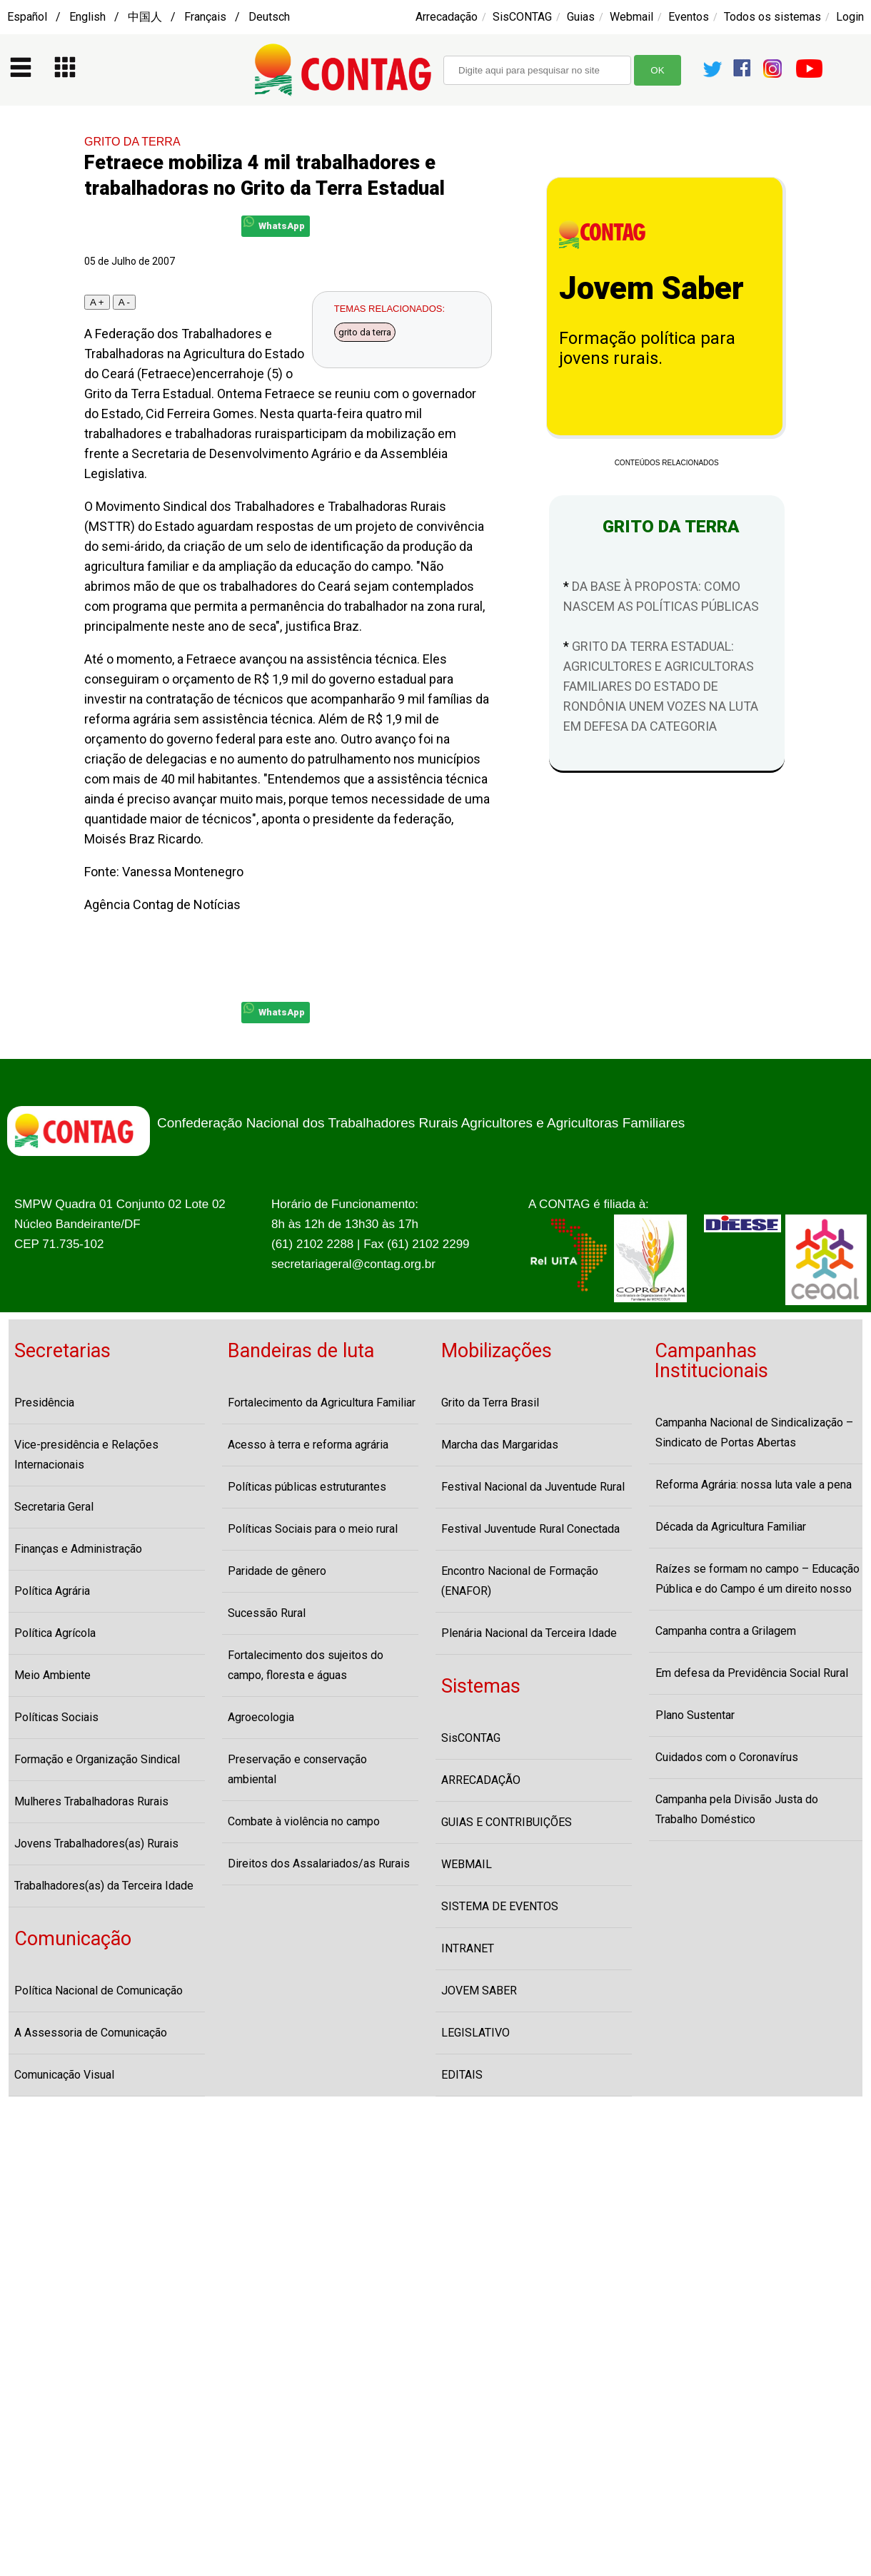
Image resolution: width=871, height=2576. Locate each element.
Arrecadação (447, 17)
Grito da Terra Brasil (490, 1402)
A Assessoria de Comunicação (90, 2032)
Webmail (631, 17)
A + (97, 302)
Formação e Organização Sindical (97, 1759)
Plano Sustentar (695, 1715)
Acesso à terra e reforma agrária (308, 1444)
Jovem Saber (651, 288)
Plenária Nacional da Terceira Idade (529, 1633)
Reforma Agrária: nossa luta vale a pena (753, 1484)
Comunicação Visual (64, 2074)
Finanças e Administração (78, 1549)
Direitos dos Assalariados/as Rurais (319, 1863)
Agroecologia (261, 1717)
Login (850, 17)
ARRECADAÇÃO (480, 1780)
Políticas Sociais (56, 1717)
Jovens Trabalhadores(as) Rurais (96, 1843)
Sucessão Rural (267, 1613)
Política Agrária (52, 1591)
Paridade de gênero (277, 1571)
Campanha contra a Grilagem (725, 1631)
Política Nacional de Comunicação (98, 1990)
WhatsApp (274, 223)
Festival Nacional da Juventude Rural (533, 1487)
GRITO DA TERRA (132, 142)
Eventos (688, 17)
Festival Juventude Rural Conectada (530, 1529)
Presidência (44, 1402)
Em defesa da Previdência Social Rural (751, 1673)
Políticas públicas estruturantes (307, 1487)
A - (124, 302)
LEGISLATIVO (475, 2032)
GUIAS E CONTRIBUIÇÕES (506, 1822)
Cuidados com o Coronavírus (726, 1757)
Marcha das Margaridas (499, 1444)
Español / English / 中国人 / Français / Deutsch (148, 17)
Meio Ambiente (52, 1675)
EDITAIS (462, 2074)
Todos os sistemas (772, 17)
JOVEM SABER (479, 1990)
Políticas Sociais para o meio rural (313, 1529)
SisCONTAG (522, 17)
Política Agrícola (55, 1633)
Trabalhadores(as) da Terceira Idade (103, 1885)
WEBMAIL (466, 1864)
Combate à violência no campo (304, 1821)
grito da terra (364, 332)
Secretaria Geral (54, 1506)
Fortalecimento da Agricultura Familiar (322, 1402)
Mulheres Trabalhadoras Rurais (91, 1801)
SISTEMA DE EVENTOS (499, 1906)
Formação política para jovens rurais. (647, 348)
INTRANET (467, 1948)
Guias (581, 17)
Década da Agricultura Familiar (730, 1526)
